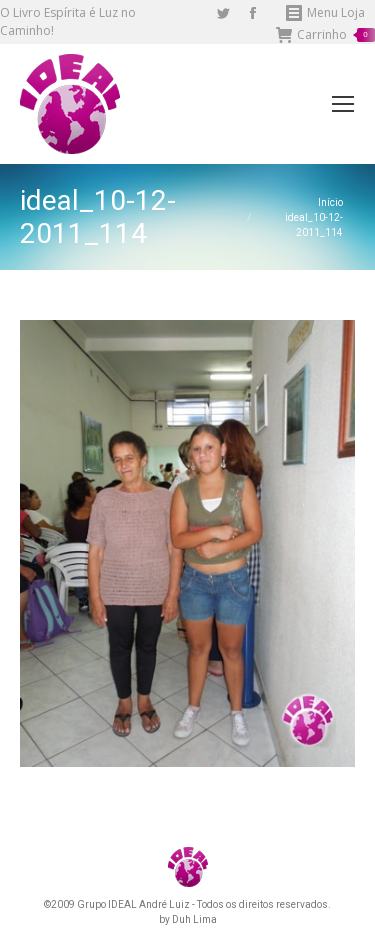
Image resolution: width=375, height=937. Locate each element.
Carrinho (325, 35)
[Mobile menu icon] (343, 104)
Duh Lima (194, 919)
